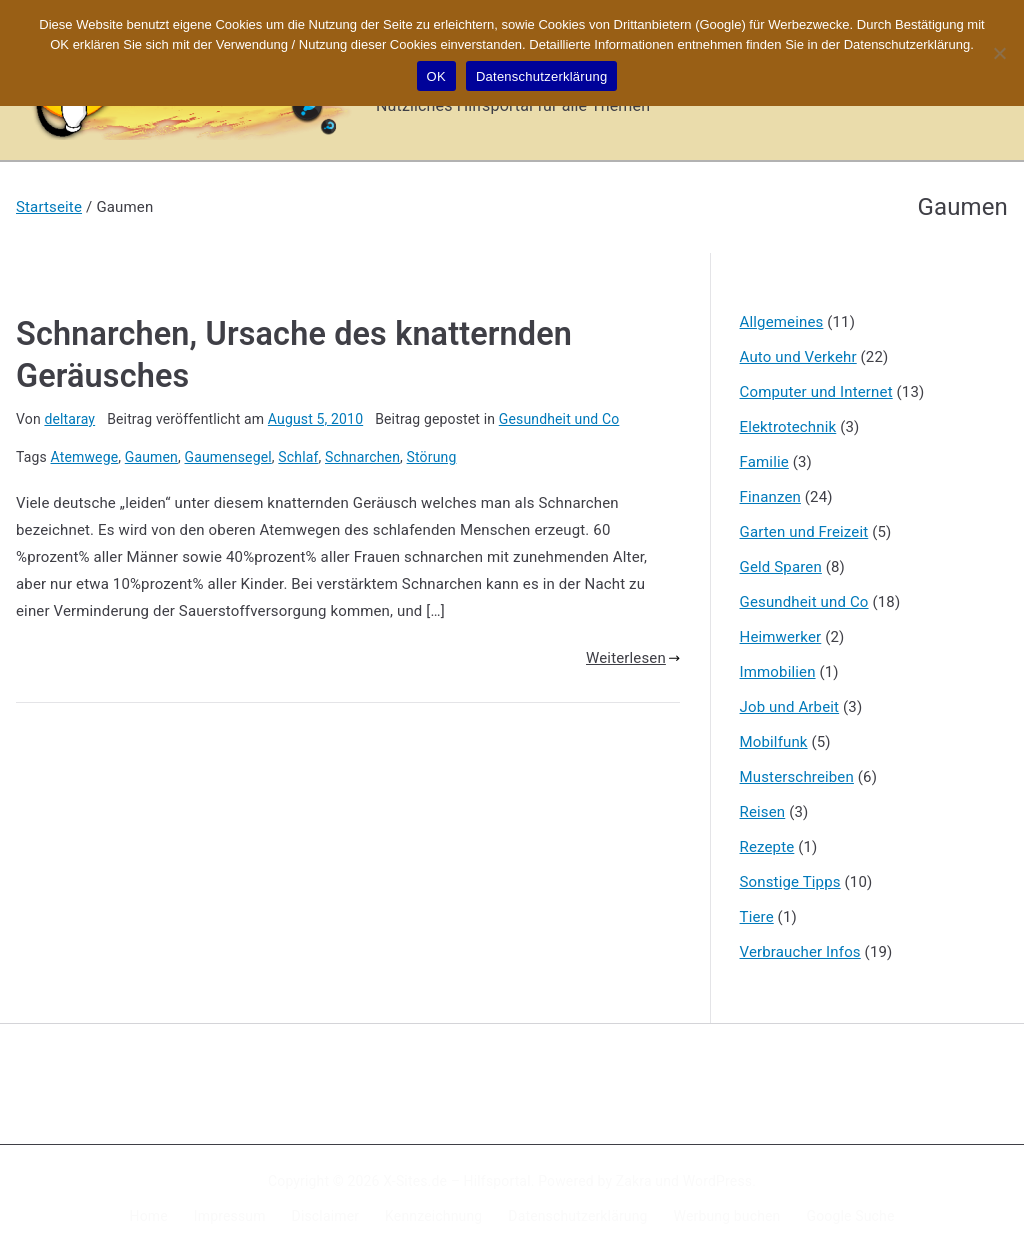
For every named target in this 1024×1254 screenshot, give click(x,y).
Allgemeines (782, 322)
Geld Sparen (781, 567)
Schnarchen (362, 457)
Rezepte (767, 847)
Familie (764, 462)
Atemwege (85, 457)
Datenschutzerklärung (577, 1216)
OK (436, 76)
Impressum (230, 1216)
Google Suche (851, 1216)
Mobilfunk (774, 742)
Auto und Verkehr (798, 357)
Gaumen (151, 457)
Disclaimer (326, 1216)
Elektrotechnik (788, 427)
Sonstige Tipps (790, 882)
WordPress (717, 1181)
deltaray (69, 419)
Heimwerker (781, 637)
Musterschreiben (797, 777)
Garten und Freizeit (804, 532)
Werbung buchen (727, 1216)
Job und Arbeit (790, 707)
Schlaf (298, 457)
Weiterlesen (633, 658)
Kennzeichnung (433, 1216)
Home (149, 1216)
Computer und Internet (816, 392)
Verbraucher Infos (800, 952)
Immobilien (778, 672)
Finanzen (770, 497)
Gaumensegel (228, 457)
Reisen (763, 812)
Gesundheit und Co (559, 419)
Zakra (634, 1181)
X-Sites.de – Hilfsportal (456, 1181)
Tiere (757, 917)
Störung (432, 457)
